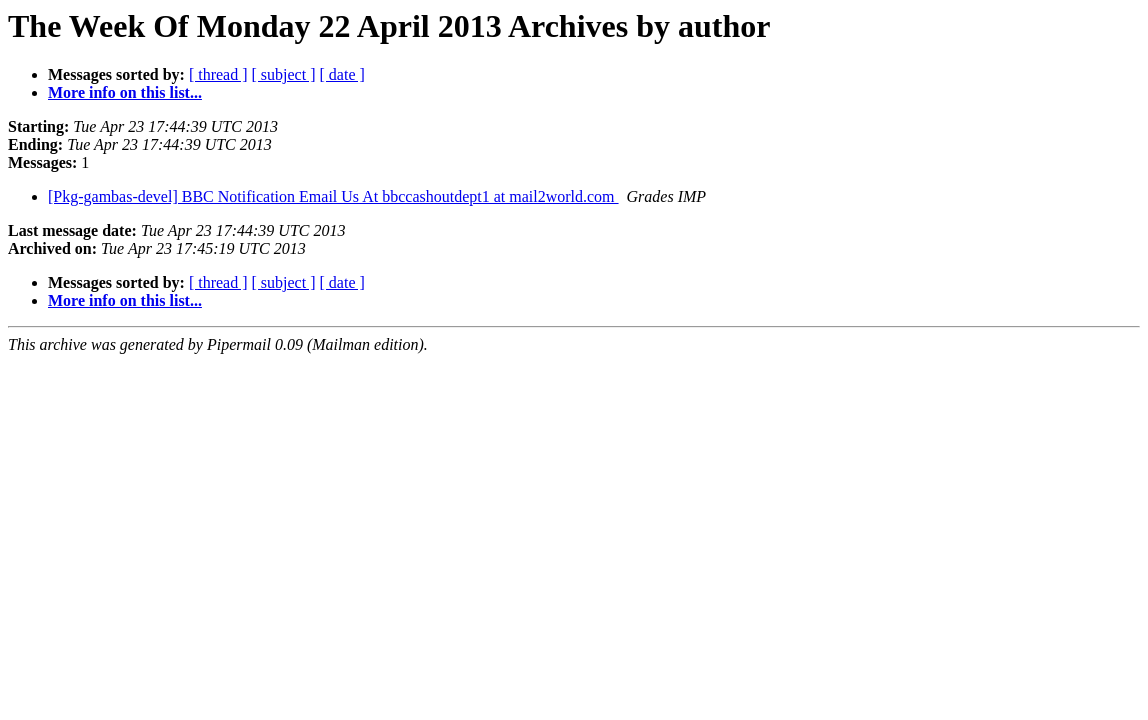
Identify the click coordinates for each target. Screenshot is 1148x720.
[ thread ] (218, 74)
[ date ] (342, 74)
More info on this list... (125, 92)
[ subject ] (284, 74)
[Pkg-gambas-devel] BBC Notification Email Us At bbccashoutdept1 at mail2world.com (333, 196)
